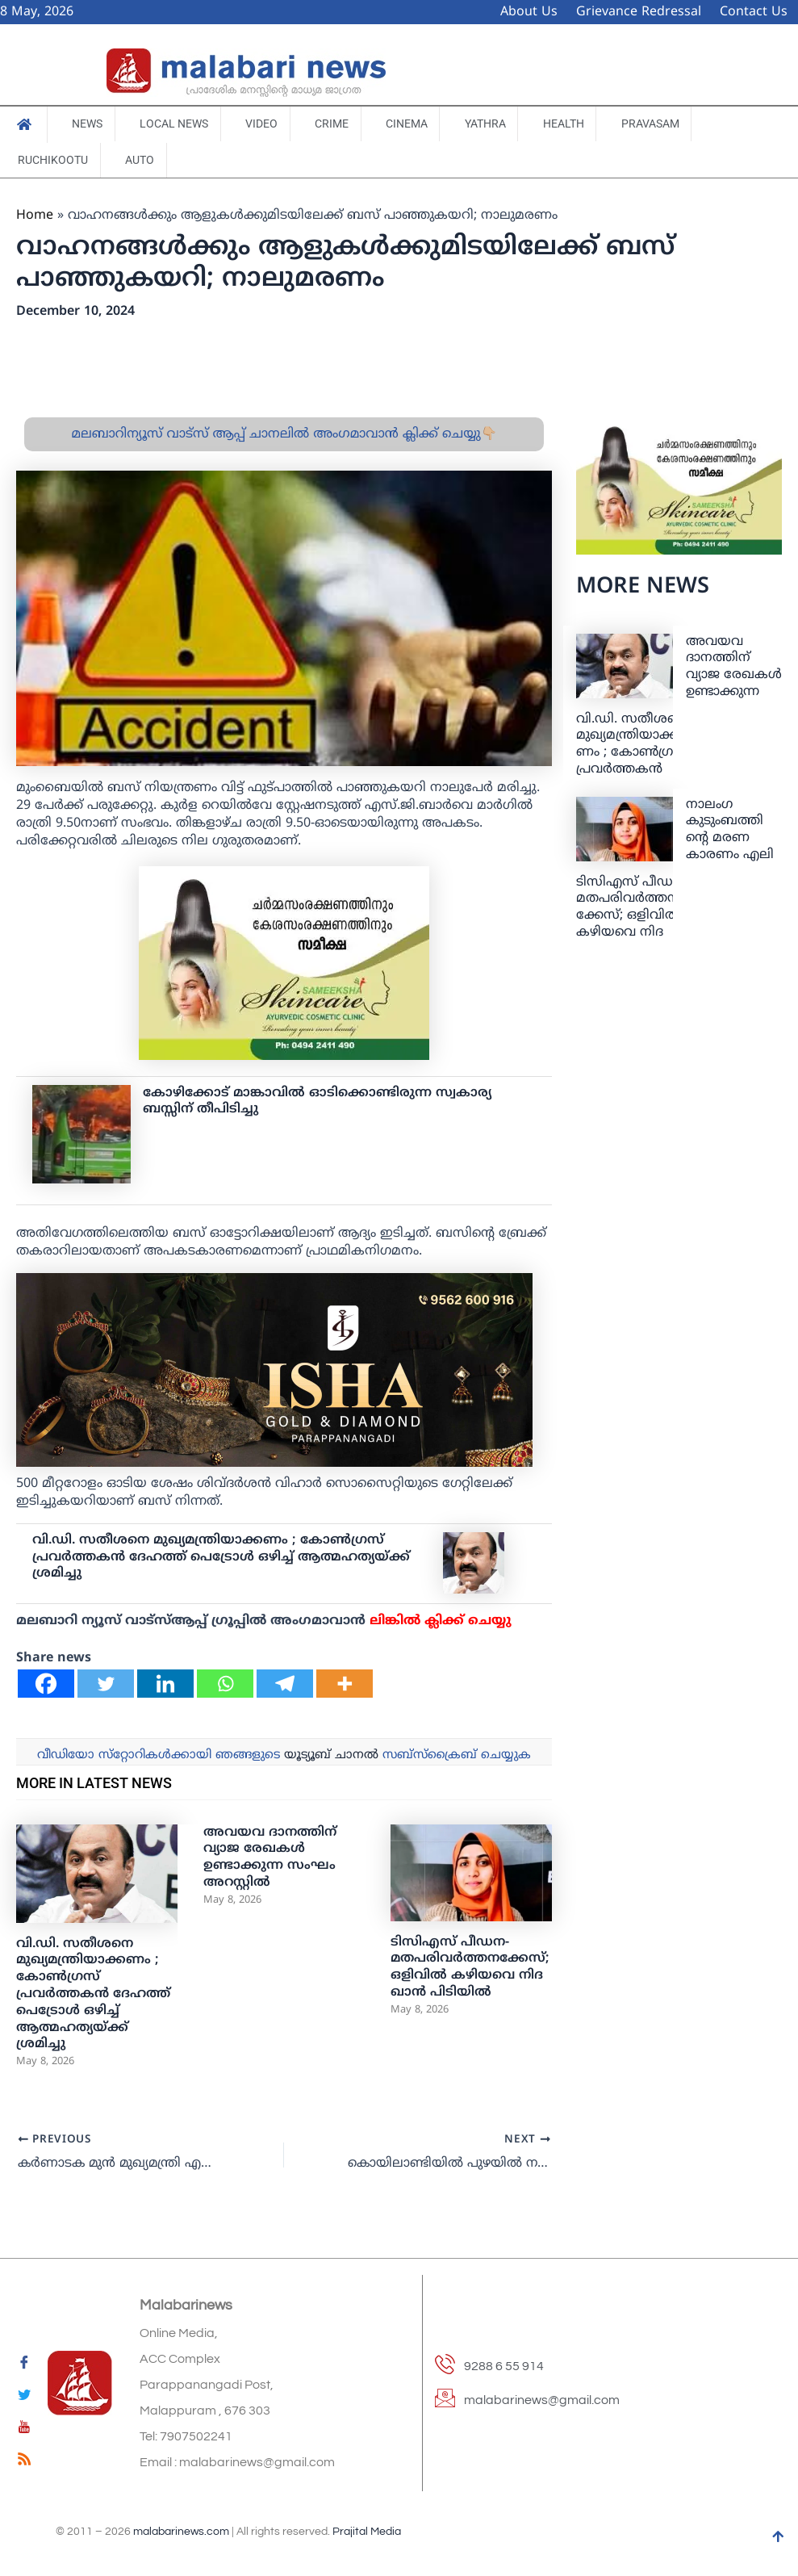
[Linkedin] (165, 1685)
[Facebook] (46, 1685)
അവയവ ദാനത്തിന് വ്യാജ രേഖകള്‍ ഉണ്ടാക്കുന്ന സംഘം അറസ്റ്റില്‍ (269, 1859)
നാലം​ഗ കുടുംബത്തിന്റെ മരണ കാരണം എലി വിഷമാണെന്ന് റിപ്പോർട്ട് (730, 848)
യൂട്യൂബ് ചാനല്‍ (331, 1757)
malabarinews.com (181, 2531)
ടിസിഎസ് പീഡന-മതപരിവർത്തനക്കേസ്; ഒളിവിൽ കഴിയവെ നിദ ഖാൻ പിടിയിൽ (470, 1969)
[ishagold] (274, 1371)
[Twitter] (105, 1685)
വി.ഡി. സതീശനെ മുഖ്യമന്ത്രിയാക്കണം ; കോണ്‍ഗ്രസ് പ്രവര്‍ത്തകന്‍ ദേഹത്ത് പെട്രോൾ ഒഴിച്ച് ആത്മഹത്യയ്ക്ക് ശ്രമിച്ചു (221, 1559)
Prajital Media (366, 2531)
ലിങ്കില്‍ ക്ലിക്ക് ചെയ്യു (441, 1623)
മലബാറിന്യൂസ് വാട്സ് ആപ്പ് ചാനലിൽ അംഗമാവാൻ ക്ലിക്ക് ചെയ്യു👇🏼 (284, 436)
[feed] (24, 2462)
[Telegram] (285, 1685)
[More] (344, 1685)
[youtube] (24, 2430)
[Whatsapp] (225, 1685)
